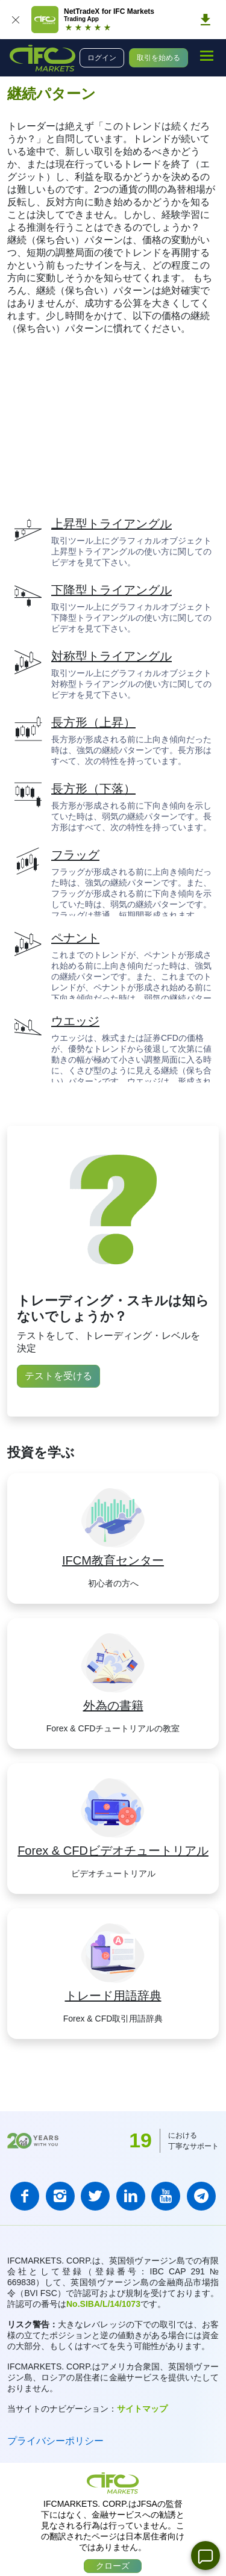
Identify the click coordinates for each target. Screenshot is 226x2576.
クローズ (113, 2566)
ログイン (101, 58)
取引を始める (158, 58)
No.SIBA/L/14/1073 (103, 2304)
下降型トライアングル (111, 590)
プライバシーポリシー (55, 2441)
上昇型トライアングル (111, 523)
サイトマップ (142, 2408)
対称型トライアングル (111, 656)
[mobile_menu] (206, 56)
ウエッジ (75, 1021)
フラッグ (75, 854)
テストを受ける (58, 1376)
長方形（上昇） (93, 722)
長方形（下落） (93, 788)
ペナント (75, 938)
